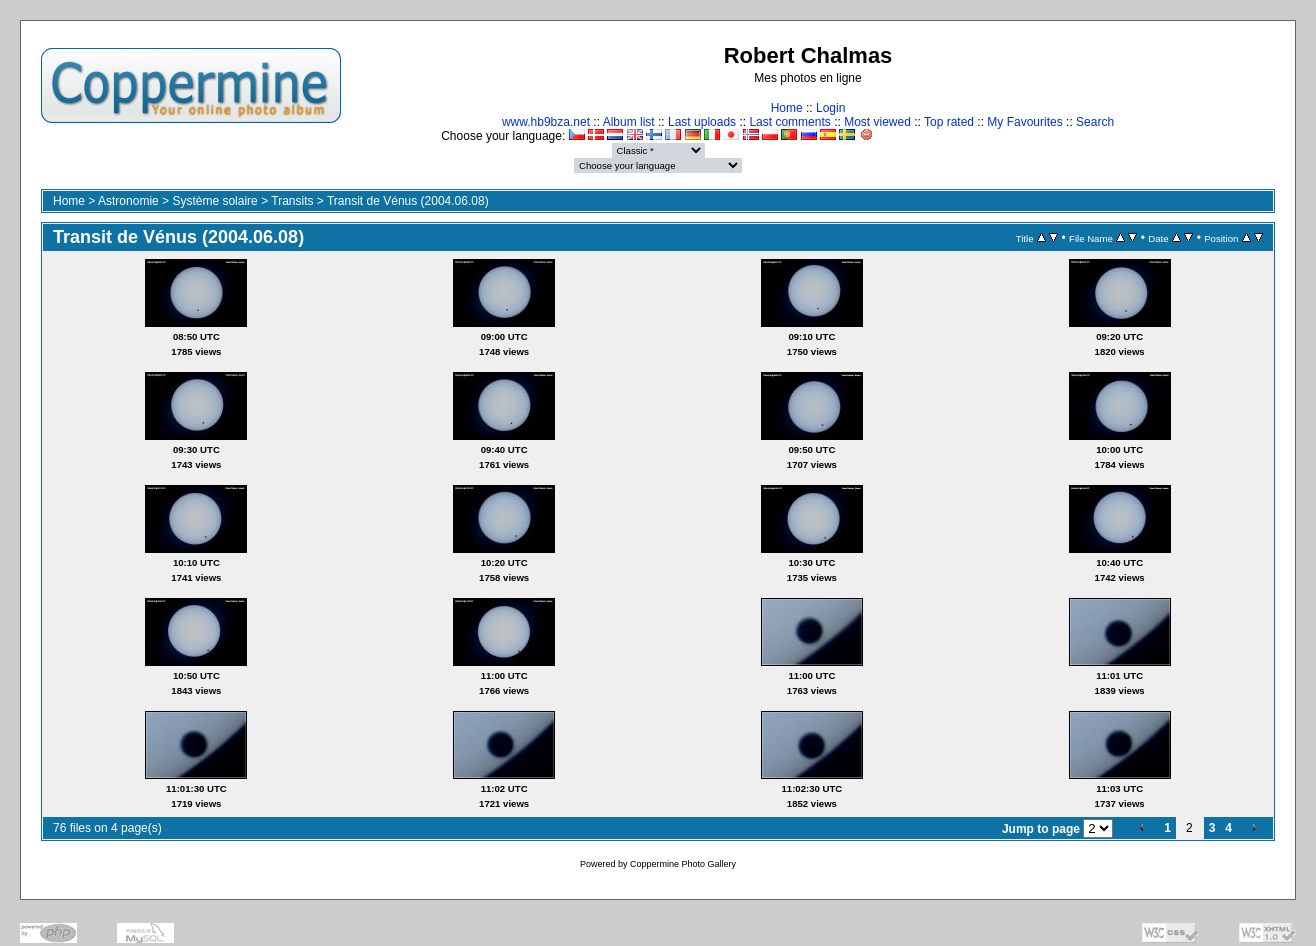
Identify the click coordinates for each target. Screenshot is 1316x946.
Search (1095, 122)
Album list (629, 122)
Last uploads (702, 122)
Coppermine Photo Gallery (683, 864)
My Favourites (1024, 122)
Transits (292, 201)
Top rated (949, 122)
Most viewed (877, 122)
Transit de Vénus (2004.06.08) (408, 201)
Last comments (789, 122)
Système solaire (214, 201)
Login (830, 108)
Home (787, 108)
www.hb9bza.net (546, 122)
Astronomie (128, 201)
